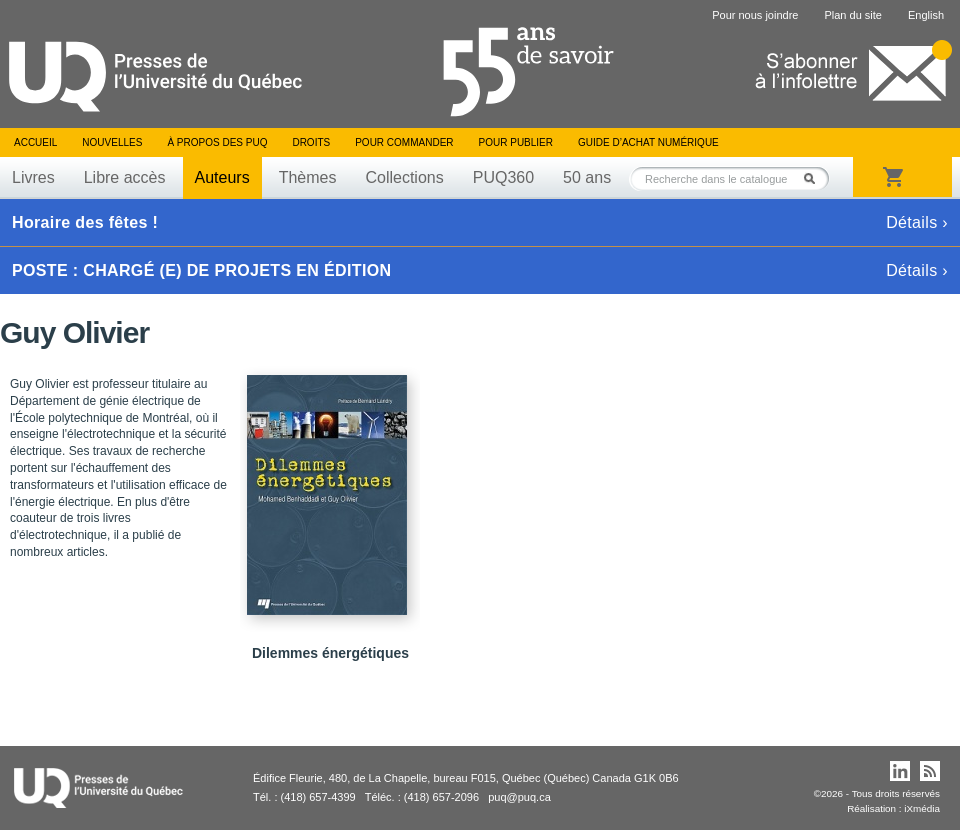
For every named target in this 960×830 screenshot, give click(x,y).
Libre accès (125, 177)
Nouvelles (112, 142)
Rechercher (815, 178)
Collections (404, 177)
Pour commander (404, 142)
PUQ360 (503, 177)
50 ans (587, 177)
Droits (311, 142)
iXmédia (922, 808)
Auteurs (222, 177)
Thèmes (308, 177)
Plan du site (852, 15)
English (926, 15)
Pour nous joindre (755, 15)
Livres (33, 177)
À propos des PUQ (217, 142)
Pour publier (516, 142)
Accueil (35, 142)
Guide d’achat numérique (648, 142)
